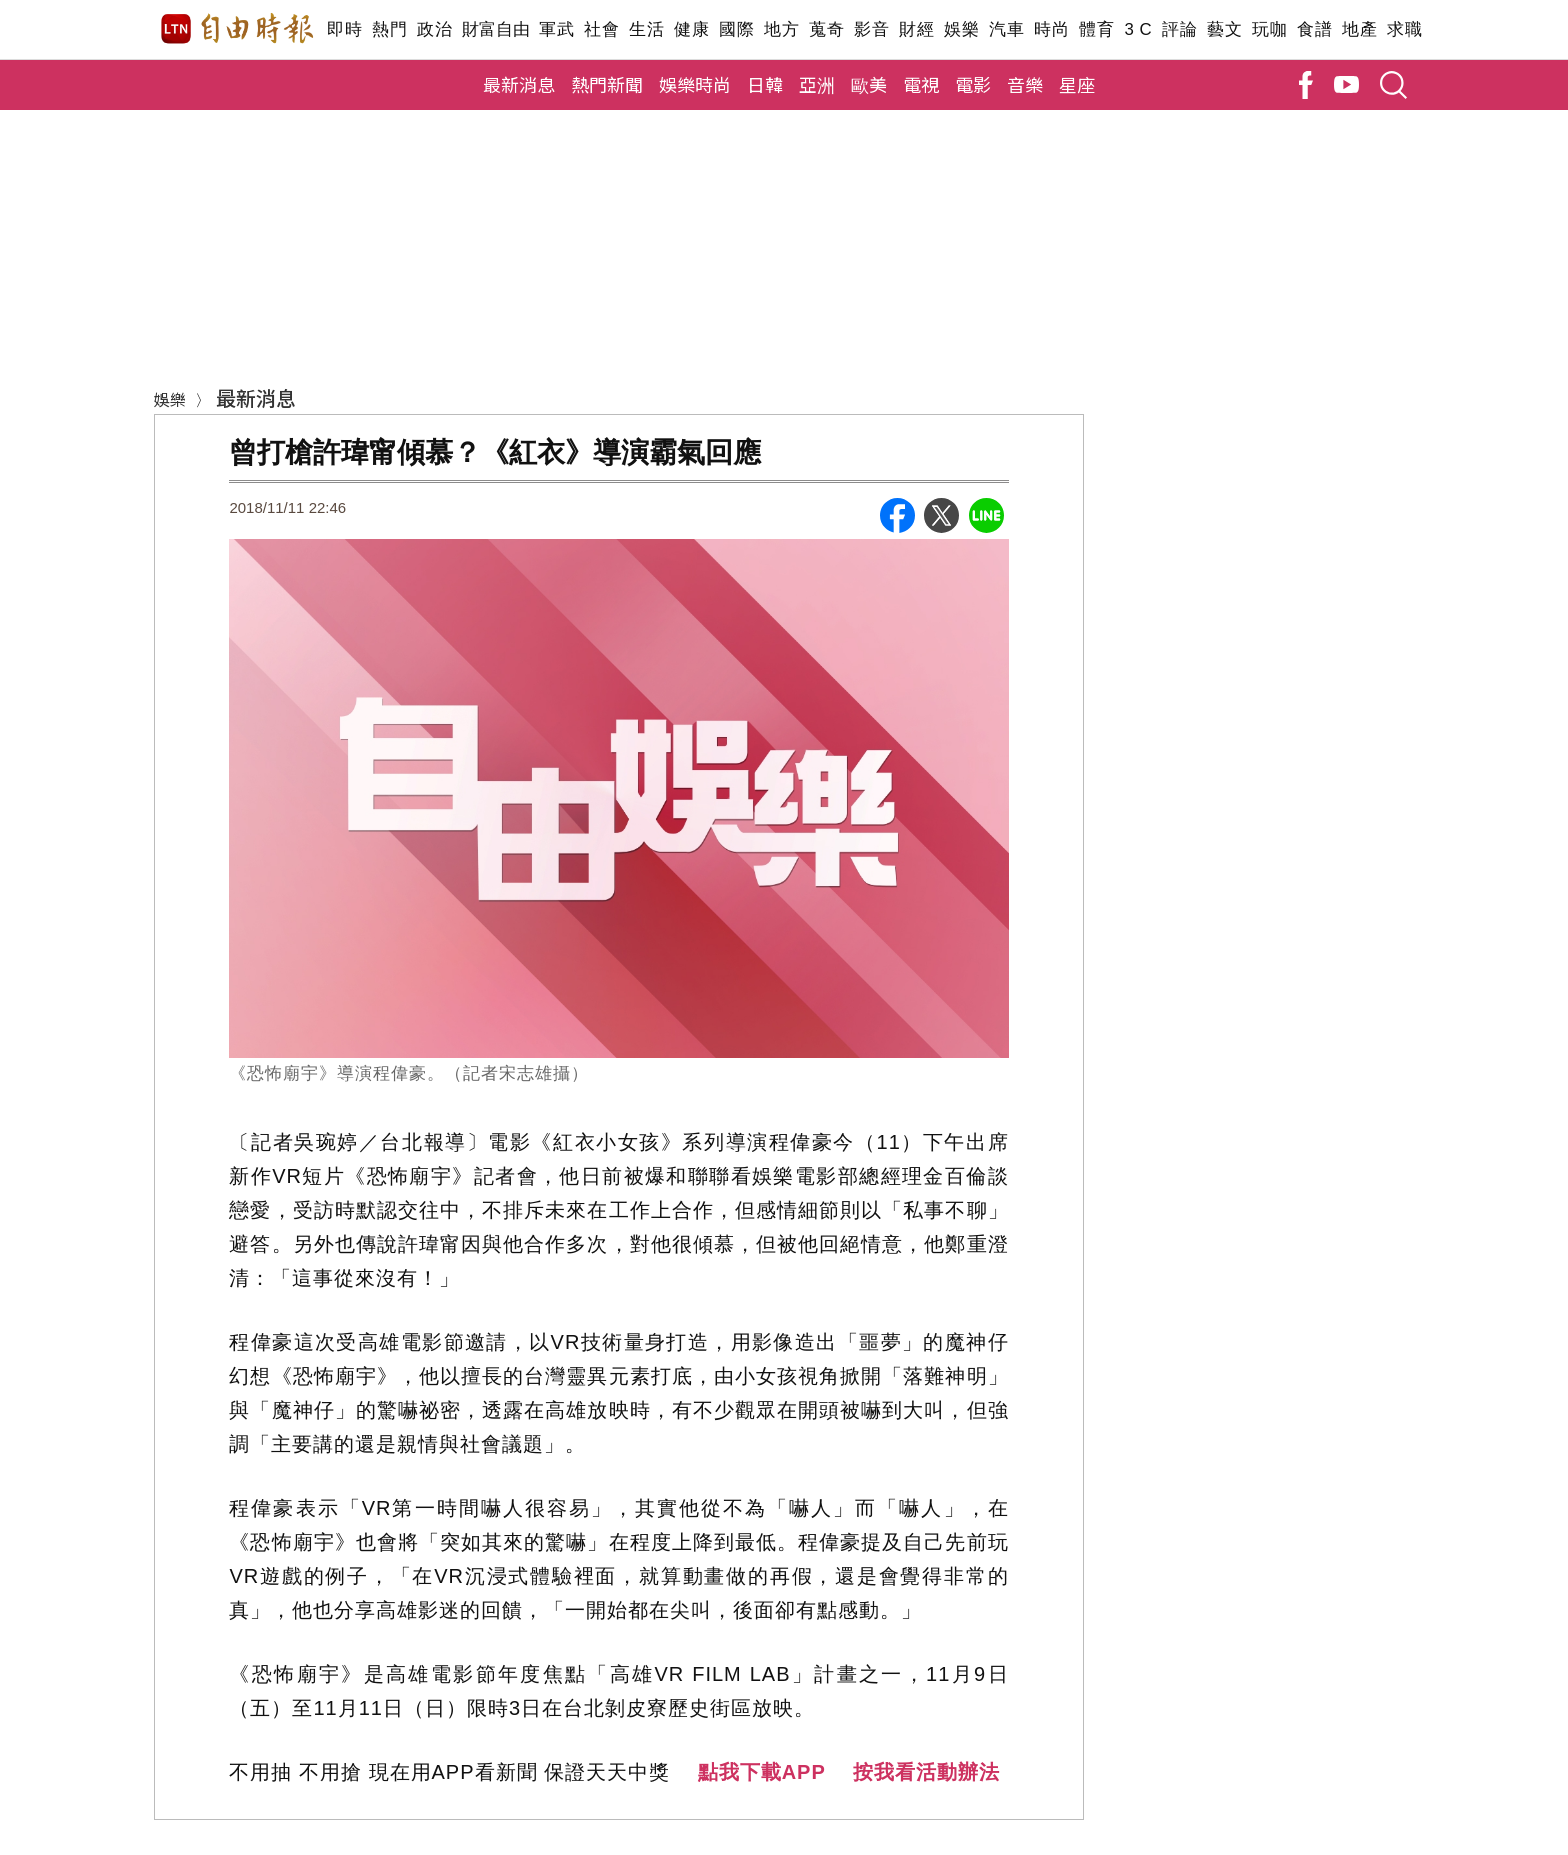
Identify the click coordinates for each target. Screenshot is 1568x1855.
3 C (1138, 29)
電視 (921, 84)
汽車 (1006, 29)
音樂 (1025, 84)
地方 (781, 29)
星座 (1077, 84)
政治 (434, 29)
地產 (1359, 29)
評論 (1179, 29)
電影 (973, 84)
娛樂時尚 (695, 84)
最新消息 (519, 84)
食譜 (1314, 29)
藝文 (1224, 29)
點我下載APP (762, 1772)
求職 (1404, 29)
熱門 (389, 29)
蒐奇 (826, 29)
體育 (1096, 29)
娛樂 (961, 29)
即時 (344, 29)
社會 (601, 29)
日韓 (765, 84)
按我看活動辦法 (926, 1772)
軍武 (556, 29)
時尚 (1051, 29)
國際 (736, 29)
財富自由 (495, 29)
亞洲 (817, 84)
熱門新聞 (607, 84)
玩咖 (1269, 29)
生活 (646, 29)
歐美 (869, 84)
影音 (871, 29)
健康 (691, 29)
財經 (916, 29)
